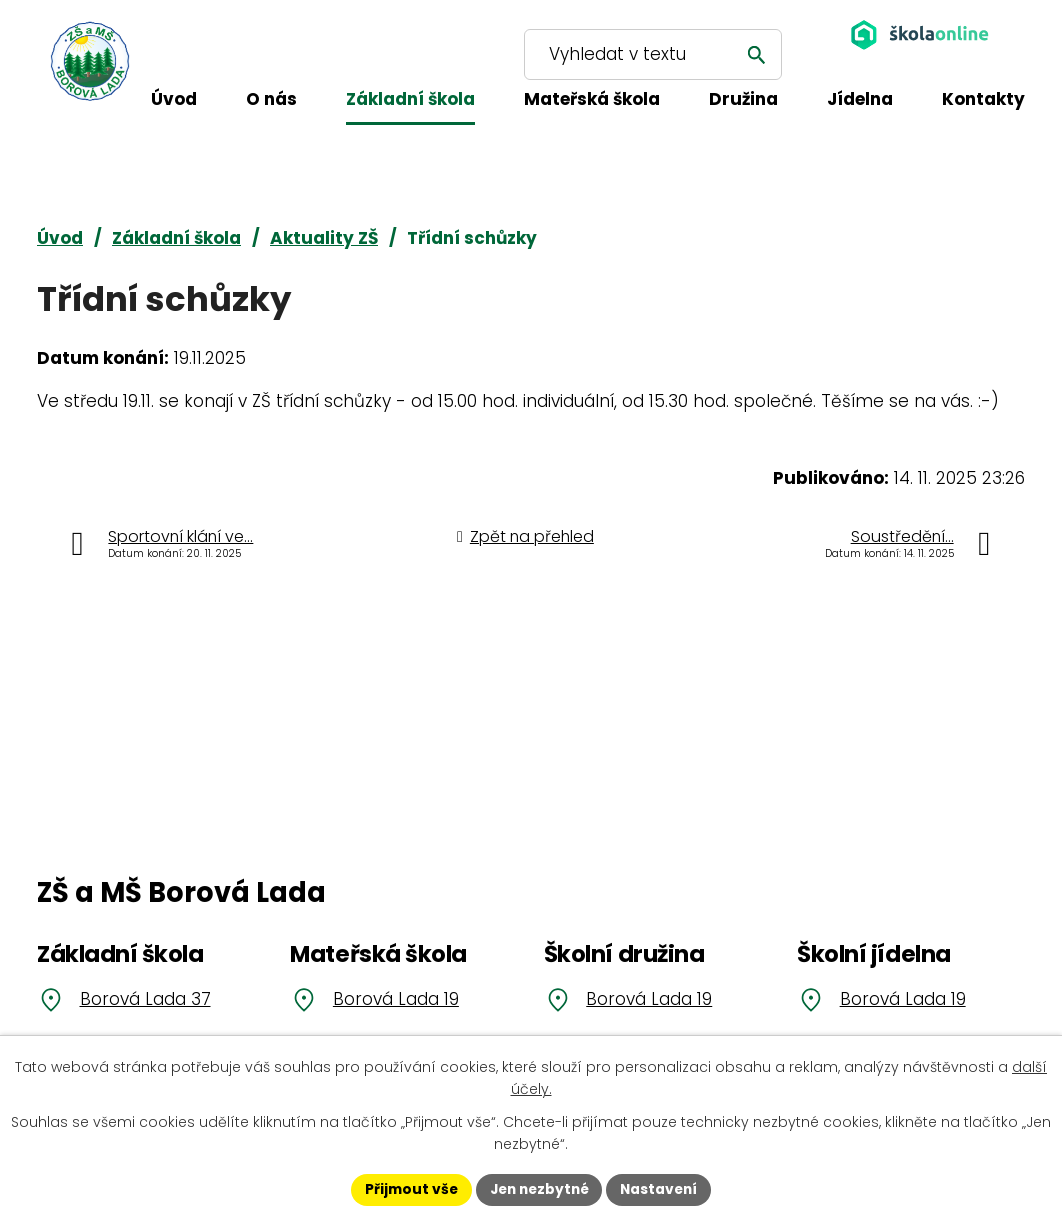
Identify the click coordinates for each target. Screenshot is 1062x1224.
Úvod (60, 238)
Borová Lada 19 (396, 999)
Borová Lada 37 (145, 999)
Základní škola (176, 238)
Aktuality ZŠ (324, 238)
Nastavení (663, 1189)
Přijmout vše (406, 1189)
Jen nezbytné (538, 1189)
